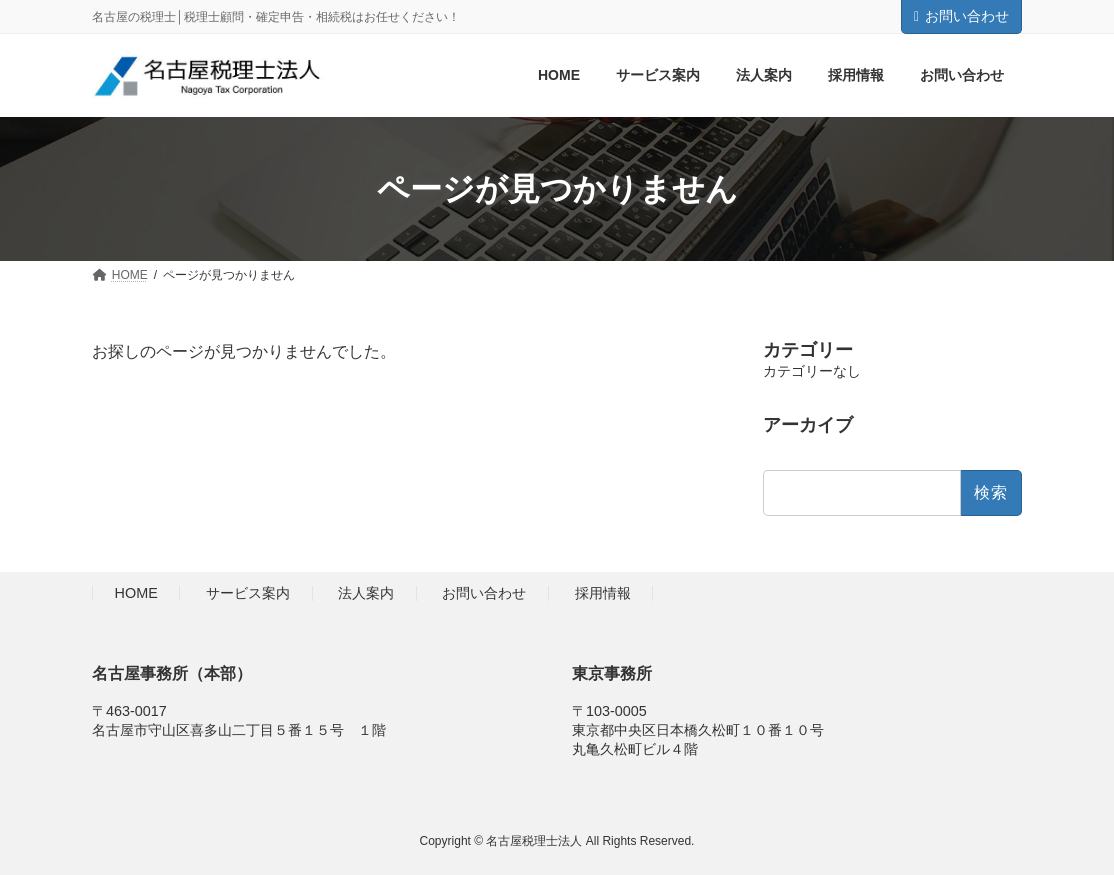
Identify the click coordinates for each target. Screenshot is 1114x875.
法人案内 (366, 594)
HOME (136, 594)
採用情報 (603, 594)
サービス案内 (248, 594)
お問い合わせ (961, 16)
